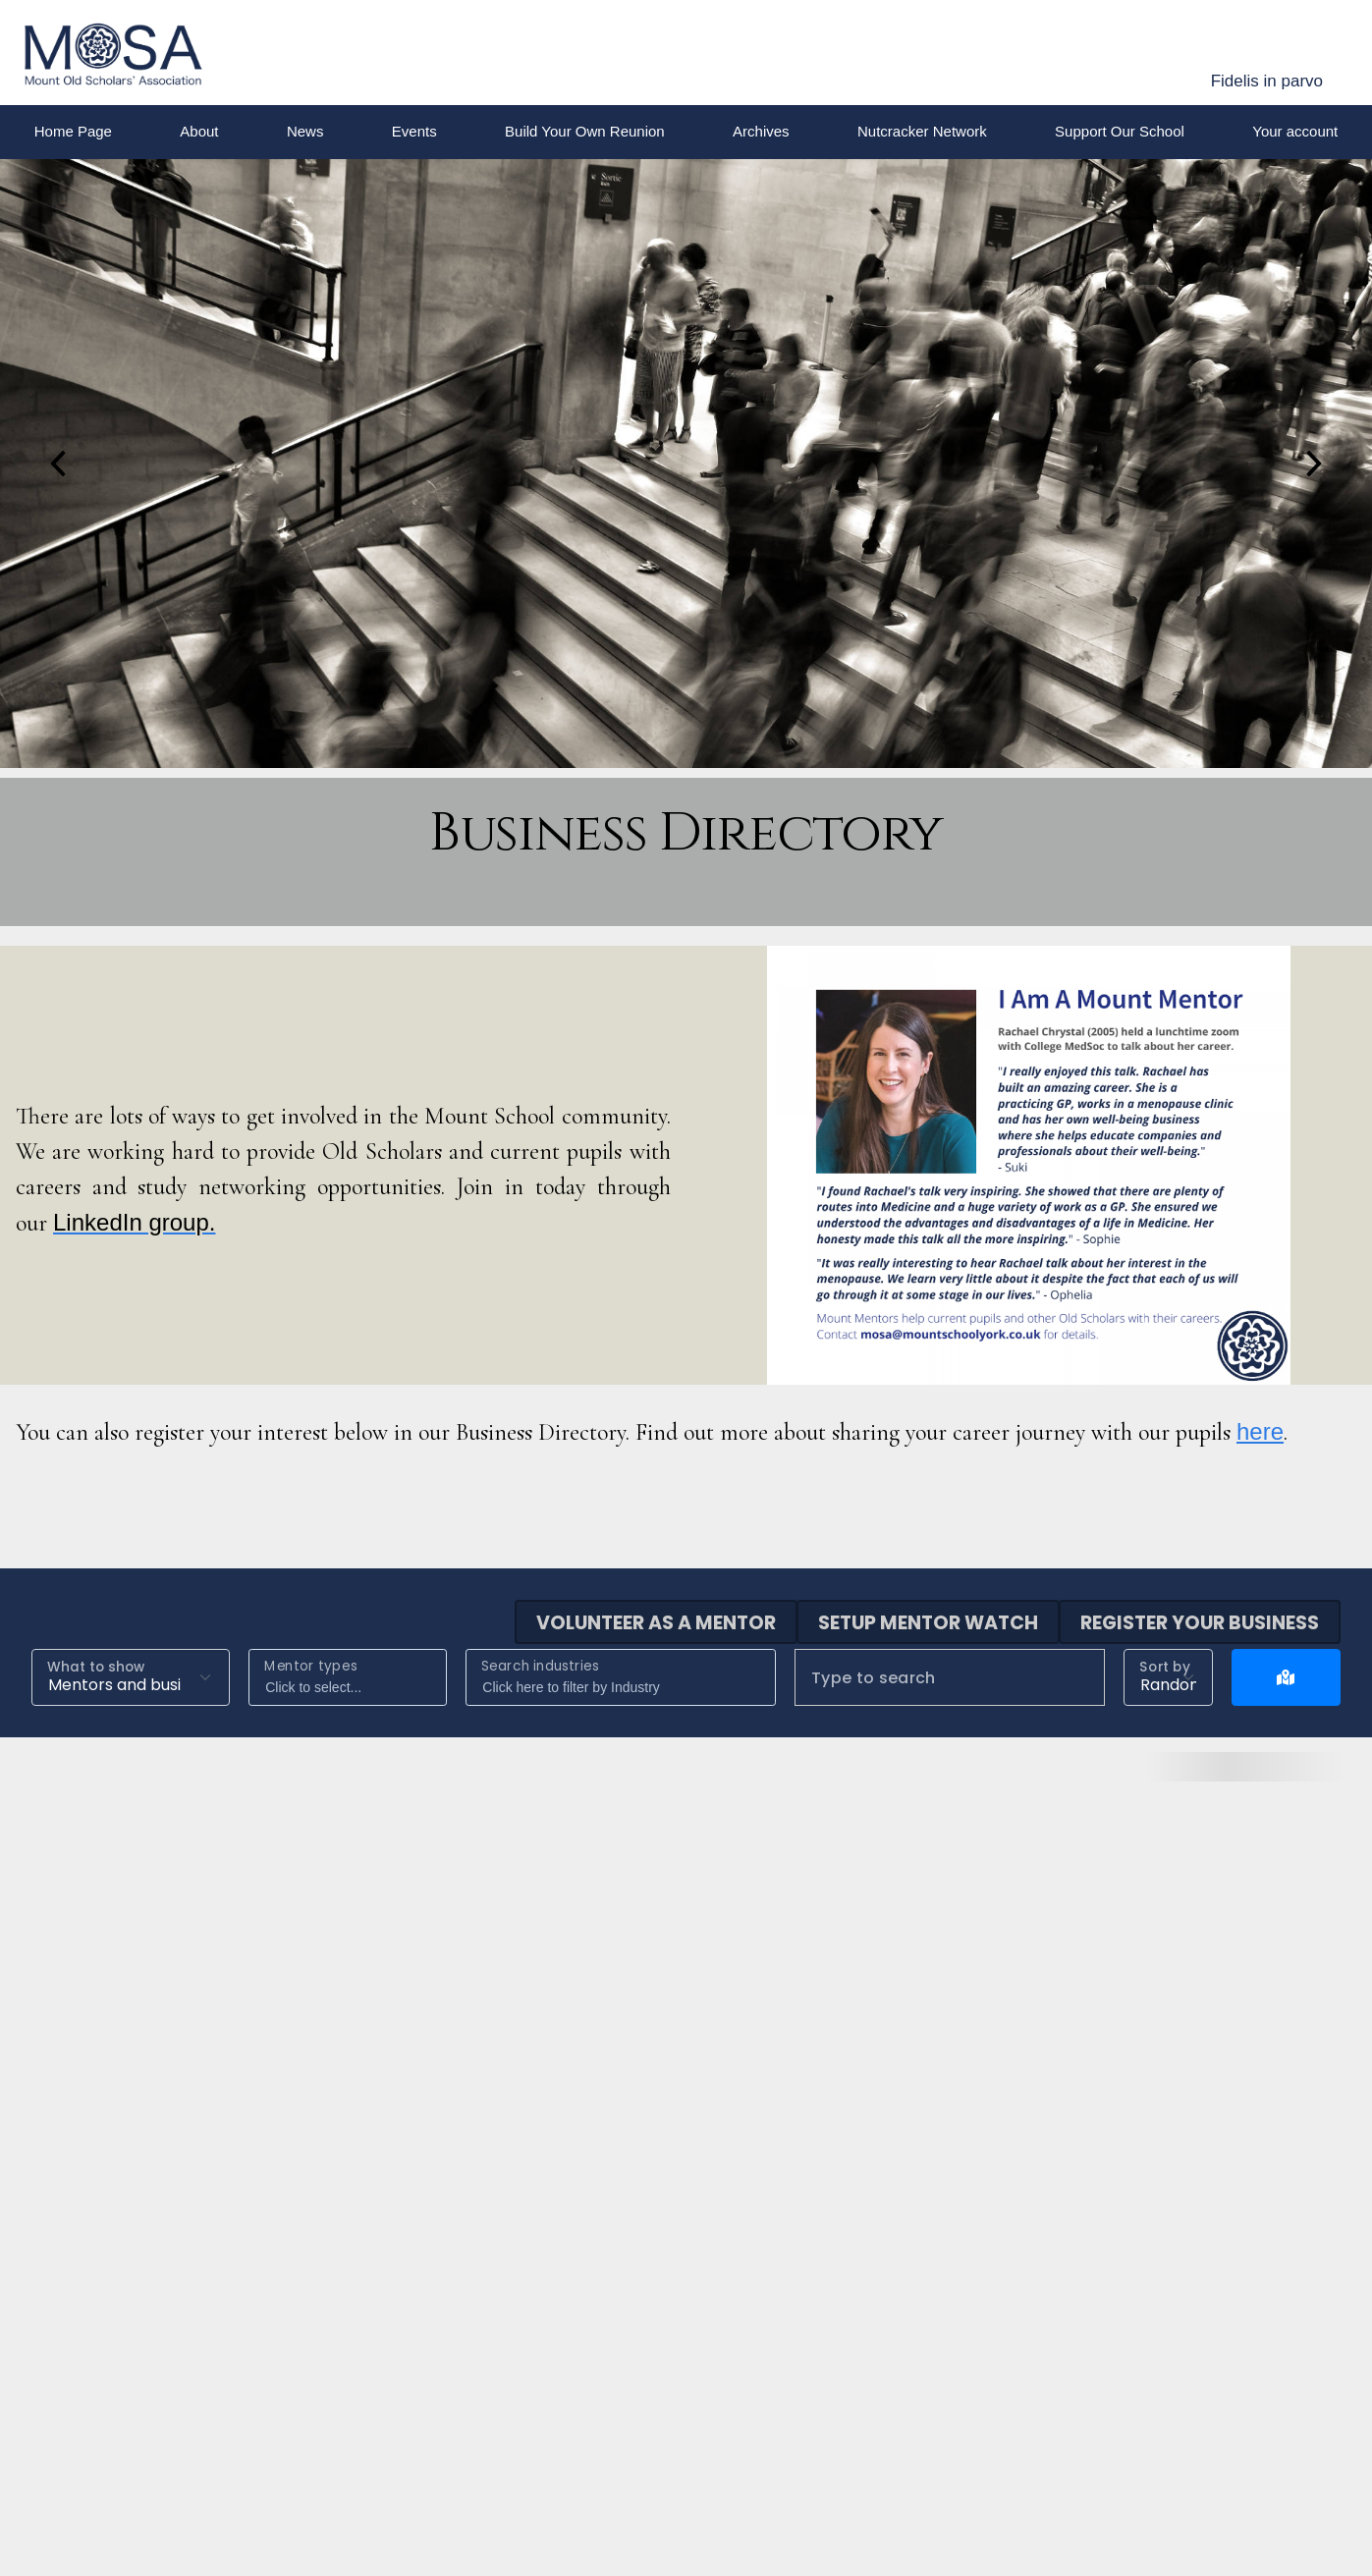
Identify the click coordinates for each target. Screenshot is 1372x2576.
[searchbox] (351, 1687)
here (1260, 1431)
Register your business (1199, 1623)
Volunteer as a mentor (656, 1623)
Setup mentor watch (928, 1623)
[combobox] (347, 1677)
